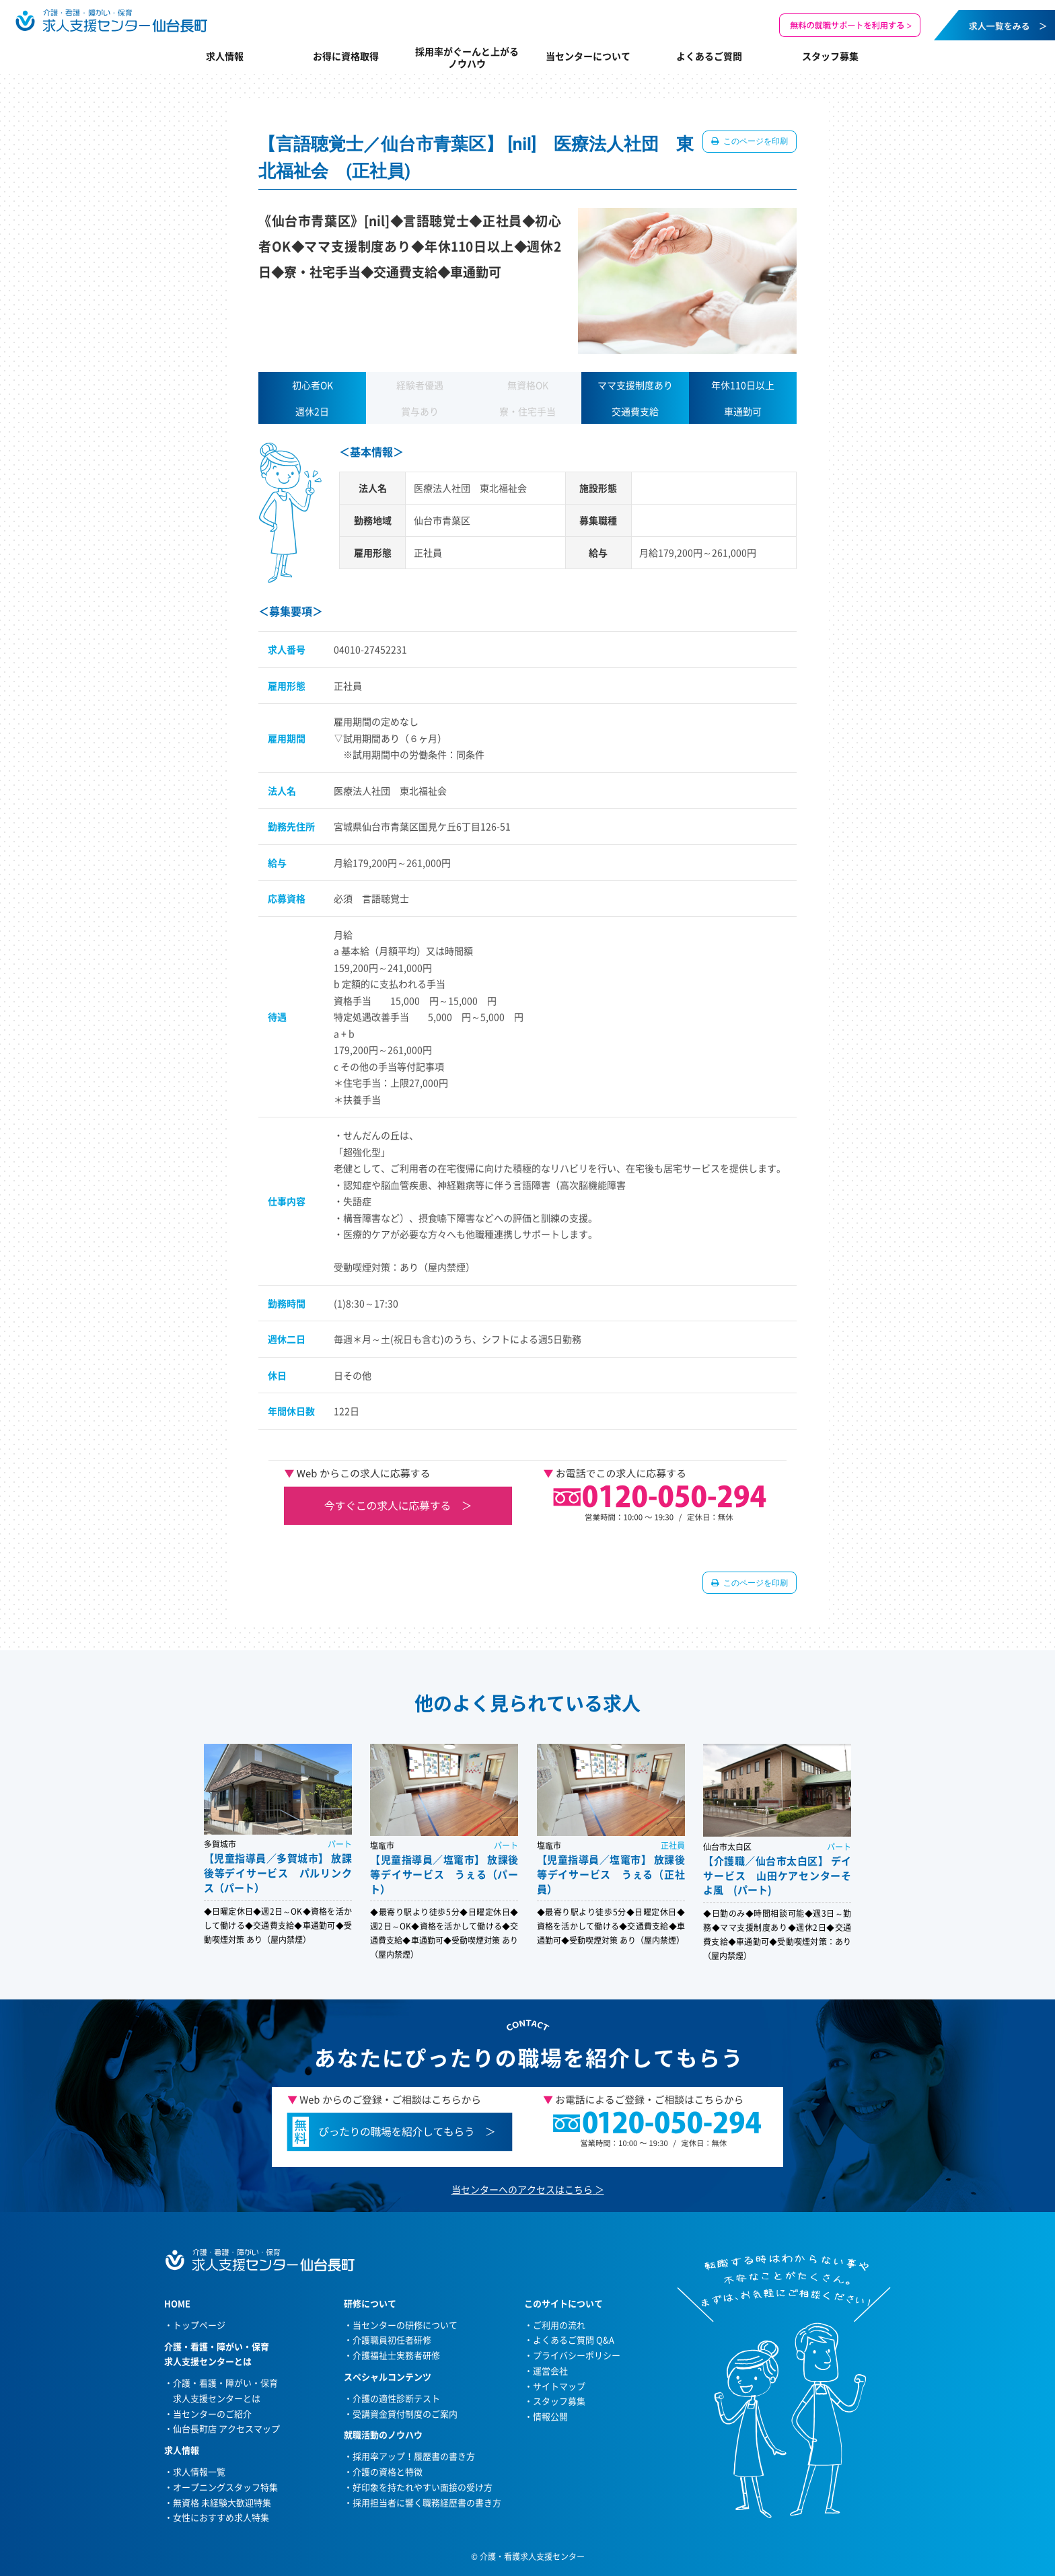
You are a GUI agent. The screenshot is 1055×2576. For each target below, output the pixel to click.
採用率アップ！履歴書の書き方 (414, 2456)
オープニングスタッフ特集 (225, 2486)
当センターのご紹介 (212, 2413)
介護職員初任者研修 (392, 2339)
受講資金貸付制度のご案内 (405, 2413)
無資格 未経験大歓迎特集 (222, 2502)
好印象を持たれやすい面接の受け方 (423, 2486)
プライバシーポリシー (576, 2355)
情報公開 (550, 2416)
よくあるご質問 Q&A (573, 2339)
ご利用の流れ (559, 2324)
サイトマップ (559, 2386)
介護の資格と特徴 (388, 2471)
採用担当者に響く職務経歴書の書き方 (427, 2502)
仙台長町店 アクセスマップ (226, 2428)
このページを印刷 (754, 141)
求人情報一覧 (199, 2471)
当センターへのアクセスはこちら (522, 2189)
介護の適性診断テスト (396, 2398)
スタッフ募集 (830, 56)
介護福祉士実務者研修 (396, 2355)
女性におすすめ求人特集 (221, 2517)
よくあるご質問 (709, 56)
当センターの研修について (405, 2324)
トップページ (199, 2324)
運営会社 (550, 2370)
